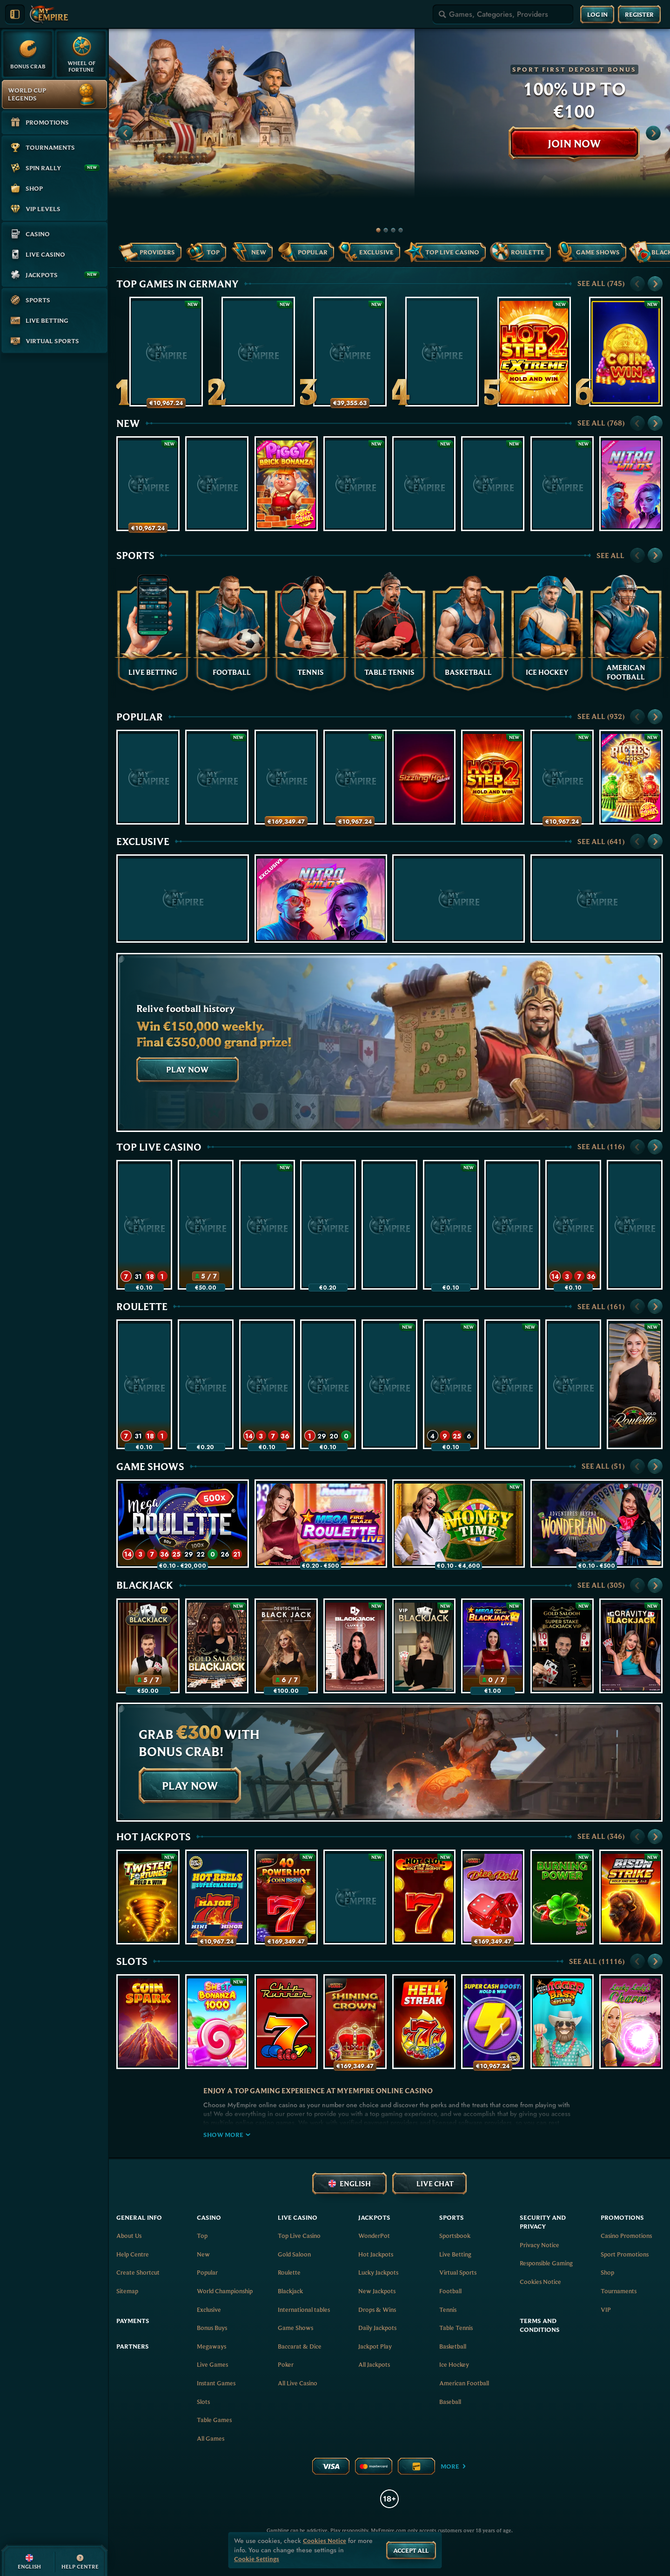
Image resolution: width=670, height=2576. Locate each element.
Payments (132, 2320)
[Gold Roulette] (635, 1384)
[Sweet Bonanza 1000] (216, 2021)
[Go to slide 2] (385, 230)
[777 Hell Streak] (424, 2021)
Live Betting (455, 2254)
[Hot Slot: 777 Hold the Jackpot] (424, 1897)
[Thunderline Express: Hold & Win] (165, 351)
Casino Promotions (626, 2235)
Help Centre (132, 2254)
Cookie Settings (256, 2559)
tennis (447, 2309)
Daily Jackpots (377, 2327)
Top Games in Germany (177, 284)
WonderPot (374, 2235)
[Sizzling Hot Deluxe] (424, 777)
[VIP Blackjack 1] (424, 1645)
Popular (139, 717)
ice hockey (454, 2364)
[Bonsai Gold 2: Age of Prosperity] (216, 777)
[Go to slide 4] (400, 230)
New (128, 423)
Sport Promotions (625, 2254)
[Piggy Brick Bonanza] (286, 483)
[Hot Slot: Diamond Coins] (562, 483)
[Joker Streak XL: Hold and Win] (148, 777)
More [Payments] (454, 2466)
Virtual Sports (457, 2272)
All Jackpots (374, 2364)
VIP (606, 2309)
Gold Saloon (294, 2254)
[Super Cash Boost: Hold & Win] (492, 2021)
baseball (450, 2401)
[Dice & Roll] (492, 1897)
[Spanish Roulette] (512, 1384)
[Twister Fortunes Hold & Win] (148, 1897)
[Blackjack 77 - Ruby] (206, 1225)
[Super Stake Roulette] (389, 1225)
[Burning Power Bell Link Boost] (562, 1897)
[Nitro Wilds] (631, 483)
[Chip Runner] (286, 2021)
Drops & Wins (377, 2309)
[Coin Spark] (148, 2021)
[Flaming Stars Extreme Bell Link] (596, 898)
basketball (452, 2346)
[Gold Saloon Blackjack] (216, 1645)
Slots (131, 1961)
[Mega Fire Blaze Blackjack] (492, 1645)
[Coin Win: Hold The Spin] (626, 351)
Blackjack (145, 1585)
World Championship (225, 2291)
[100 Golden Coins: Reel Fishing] (286, 777)
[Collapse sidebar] (15, 14)
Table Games (214, 2420)
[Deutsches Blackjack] (286, 1645)
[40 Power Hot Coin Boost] (286, 1897)
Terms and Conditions (540, 2325)
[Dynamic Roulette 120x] (635, 1225)
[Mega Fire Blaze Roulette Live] (328, 1225)
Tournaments (618, 2291)
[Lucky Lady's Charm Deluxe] (631, 2021)
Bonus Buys (212, 2327)
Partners (132, 2346)
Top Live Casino (158, 1147)
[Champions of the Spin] (458, 898)
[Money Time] (451, 1225)
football (450, 2291)
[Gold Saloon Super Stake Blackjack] (562, 1645)
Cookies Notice (540, 2281)
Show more (227, 2135)
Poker (286, 2364)
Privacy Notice (539, 2245)
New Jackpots (376, 2291)
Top (202, 2235)
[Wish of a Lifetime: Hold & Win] (355, 777)
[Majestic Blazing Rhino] (355, 483)
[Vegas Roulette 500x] (512, 1225)
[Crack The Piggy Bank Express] (148, 483)
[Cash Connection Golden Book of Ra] (258, 351)
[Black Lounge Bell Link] (424, 483)
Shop (607, 2272)
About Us (128, 2235)
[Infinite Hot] (216, 483)
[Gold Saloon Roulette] (267, 1225)
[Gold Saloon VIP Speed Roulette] (328, 1384)
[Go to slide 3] (393, 230)
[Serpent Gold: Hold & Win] (562, 777)
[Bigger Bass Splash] (562, 2021)
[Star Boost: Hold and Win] (492, 483)
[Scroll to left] (125, 133)
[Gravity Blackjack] (631, 1645)
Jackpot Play (375, 2346)
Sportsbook (454, 2235)
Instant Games (216, 2383)
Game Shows (150, 1466)
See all (600, 283)
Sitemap (127, 2291)
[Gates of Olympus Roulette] (451, 1384)
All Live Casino (297, 2383)
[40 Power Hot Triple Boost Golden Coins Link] (350, 351)
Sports (135, 555)
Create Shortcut (138, 2272)
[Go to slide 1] (378, 230)
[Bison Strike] (631, 1897)
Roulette (142, 1306)
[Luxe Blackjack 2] (355, 1645)
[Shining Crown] (355, 2021)
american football (464, 2383)
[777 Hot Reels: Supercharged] (216, 1897)
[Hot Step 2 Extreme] (533, 351)
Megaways (211, 2346)
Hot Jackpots (153, 1836)
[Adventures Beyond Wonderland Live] (596, 1523)
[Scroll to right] (653, 133)
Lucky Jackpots (378, 2272)
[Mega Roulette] (573, 1225)
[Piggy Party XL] (441, 351)
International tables (304, 2309)
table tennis (456, 2327)
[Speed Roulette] (144, 1225)
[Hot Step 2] (492, 777)
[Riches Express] (631, 777)
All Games (210, 2438)
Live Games (212, 2364)
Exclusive (142, 841)
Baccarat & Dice (300, 2346)
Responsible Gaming (546, 2263)
